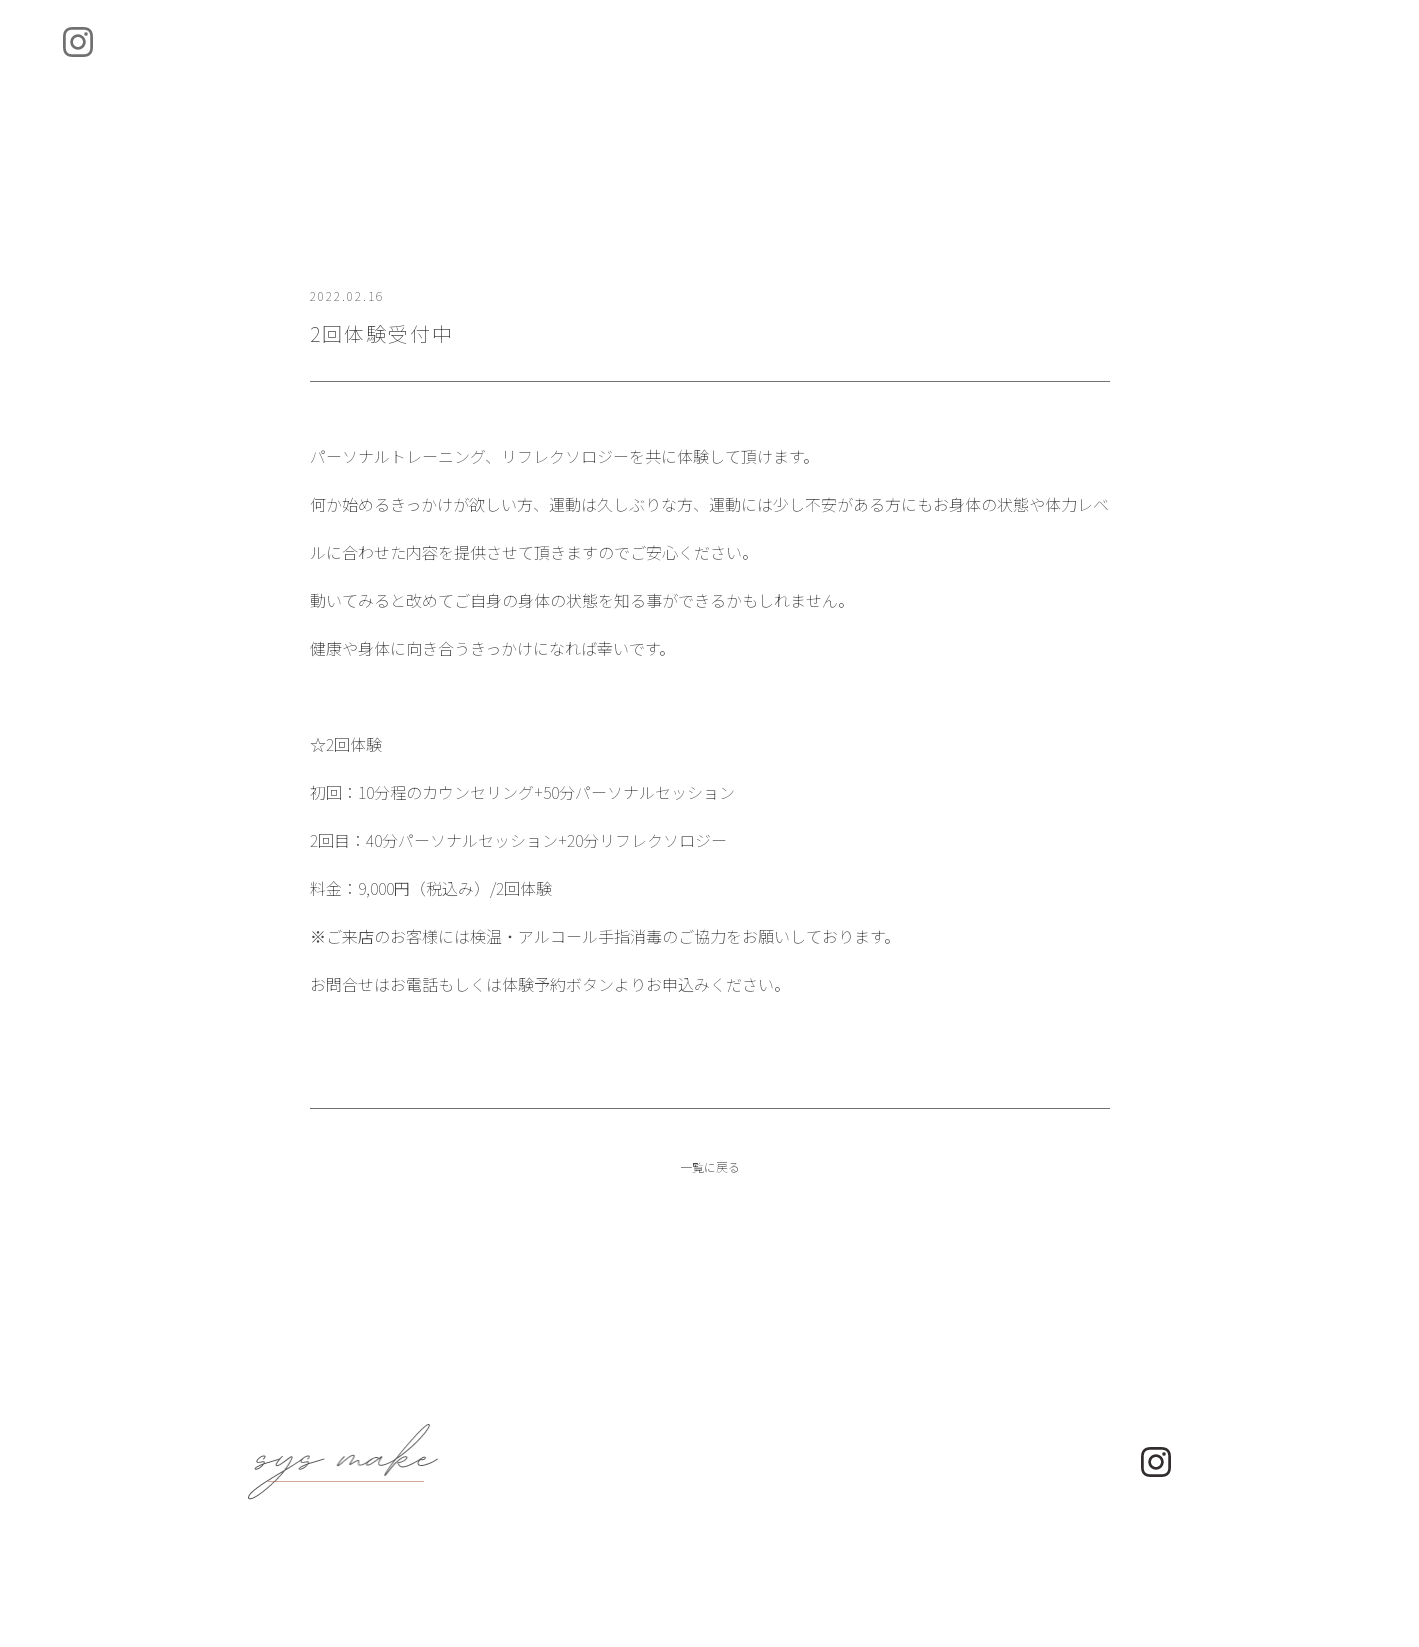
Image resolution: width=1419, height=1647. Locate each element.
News (734, 65)
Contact (1017, 65)
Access (867, 65)
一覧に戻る (710, 1213)
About (484, 65)
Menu (611, 65)
